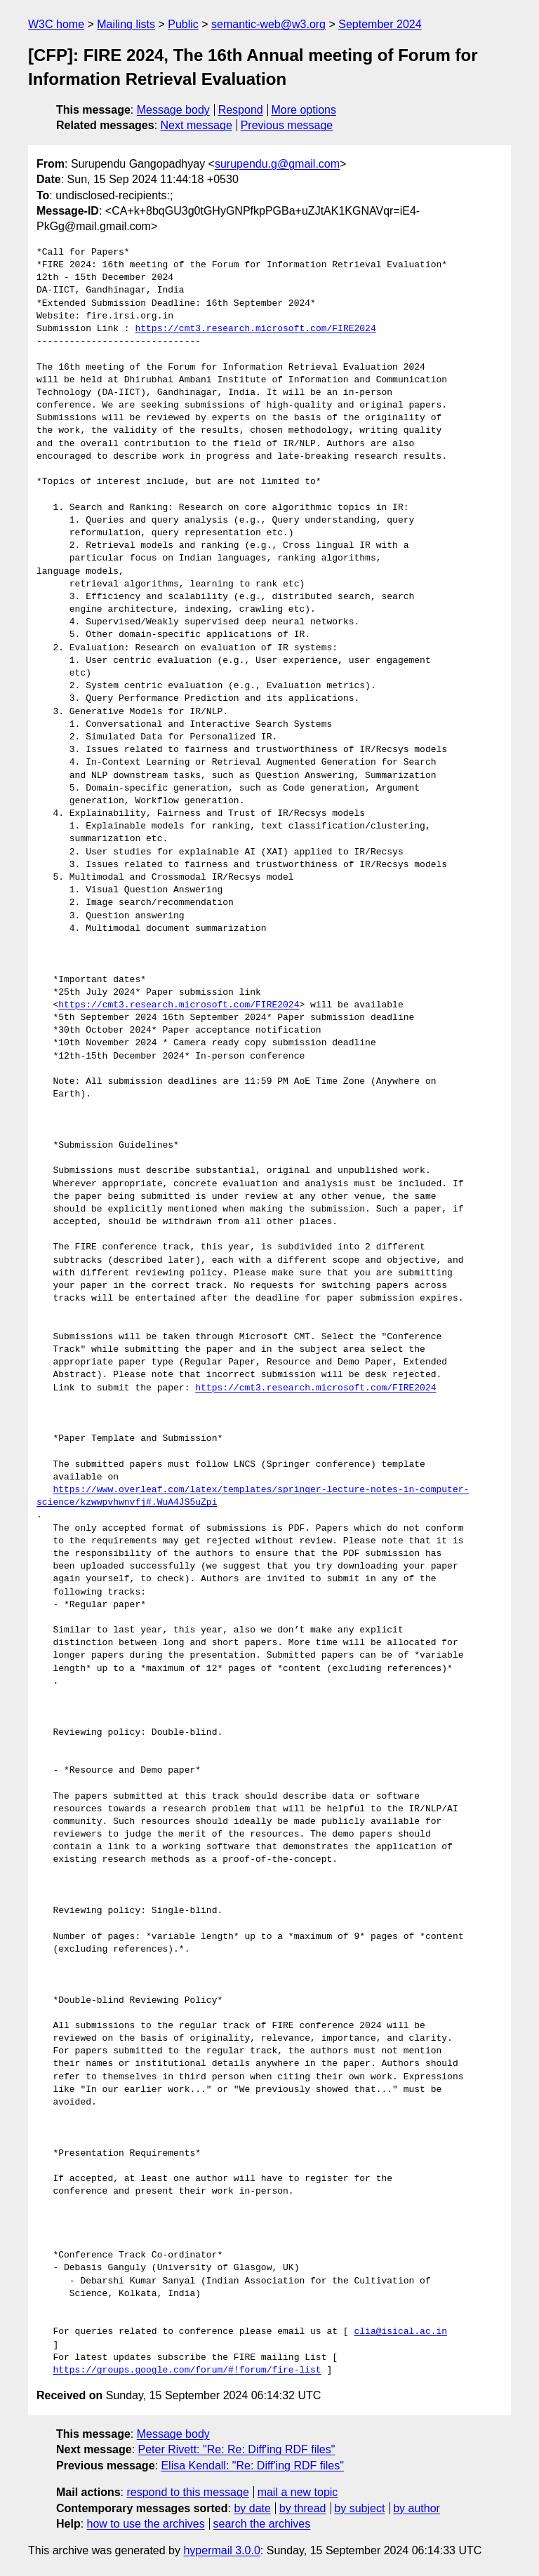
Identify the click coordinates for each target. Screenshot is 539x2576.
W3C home (56, 24)
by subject (359, 2508)
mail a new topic (298, 2492)
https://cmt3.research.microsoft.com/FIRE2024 (255, 329)
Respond (240, 110)
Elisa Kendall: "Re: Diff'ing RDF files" (252, 2465)
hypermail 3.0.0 (221, 2550)
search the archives (262, 2524)
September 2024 (379, 24)
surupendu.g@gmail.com (277, 164)
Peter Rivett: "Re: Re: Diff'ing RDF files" (236, 2449)
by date (252, 2508)
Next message (196, 125)
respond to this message (187, 2492)
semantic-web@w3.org (268, 24)
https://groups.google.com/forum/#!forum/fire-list (187, 2370)
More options (304, 110)
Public (183, 24)
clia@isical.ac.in (400, 2332)
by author (416, 2508)
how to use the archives (146, 2524)
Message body (173, 110)
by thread (302, 2508)
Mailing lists (126, 24)
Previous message (287, 125)
